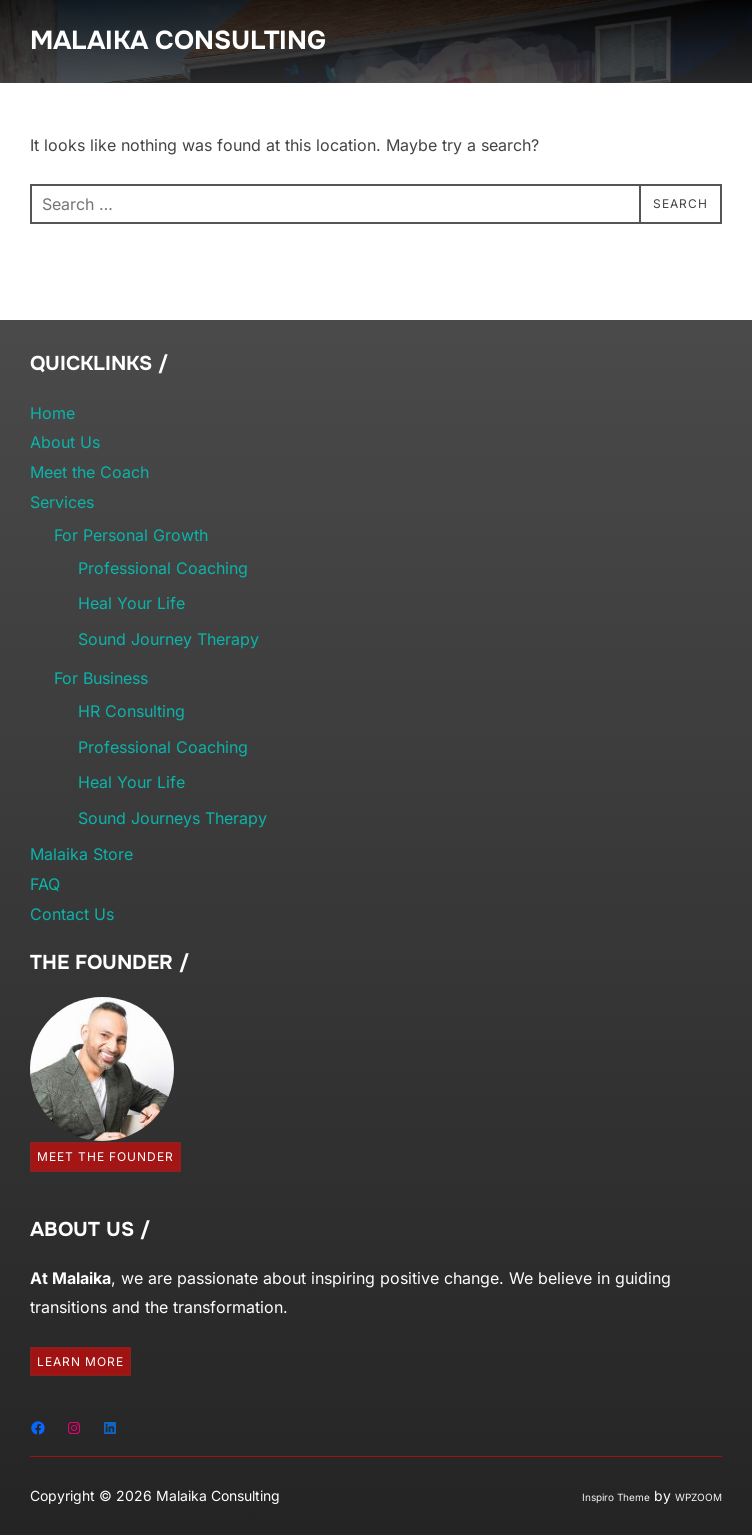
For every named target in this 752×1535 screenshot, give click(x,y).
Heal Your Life (131, 603)
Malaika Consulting (178, 40)
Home (52, 413)
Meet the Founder (105, 1156)
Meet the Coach (89, 472)
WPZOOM (698, 1497)
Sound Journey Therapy (168, 639)
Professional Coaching (163, 568)
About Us (65, 442)
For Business (101, 678)
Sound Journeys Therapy (172, 818)
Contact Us (72, 914)
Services (62, 502)
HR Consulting (131, 711)
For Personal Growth (131, 535)
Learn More (80, 1361)
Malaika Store (81, 854)
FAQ (45, 884)
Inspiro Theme (616, 1497)
